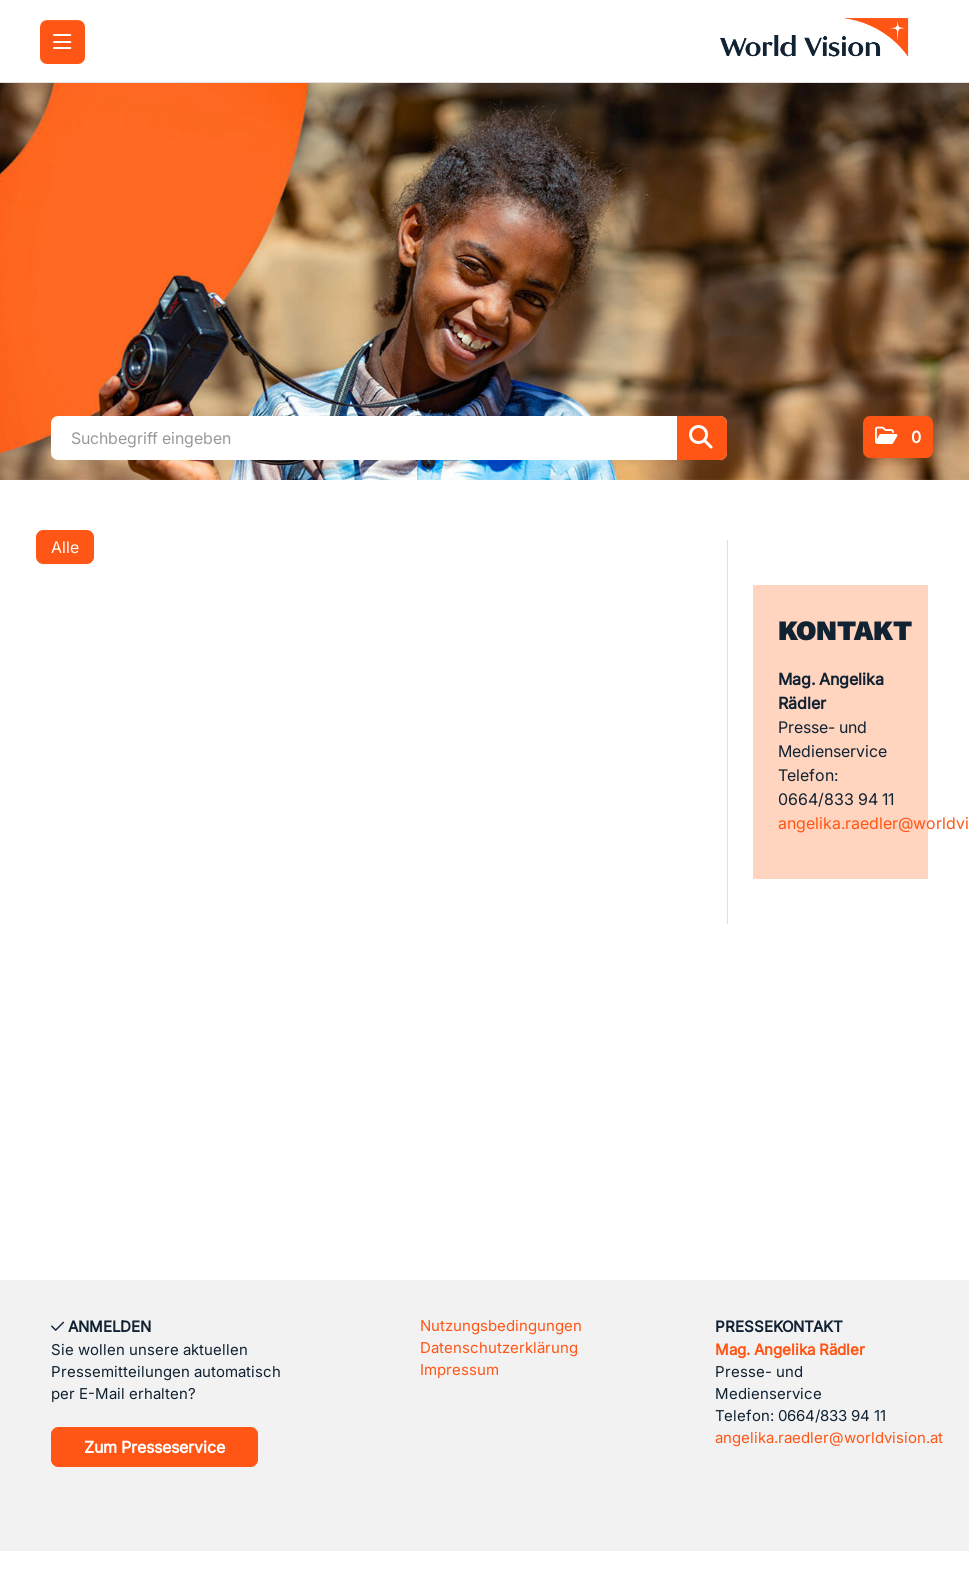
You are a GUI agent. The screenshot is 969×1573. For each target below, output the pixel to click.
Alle (65, 547)
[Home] (819, 41)
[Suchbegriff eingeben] (389, 438)
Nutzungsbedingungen (501, 1325)
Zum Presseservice (154, 1447)
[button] (898, 437)
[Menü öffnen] (62, 42)
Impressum (459, 1369)
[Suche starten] (702, 438)
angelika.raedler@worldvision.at (829, 1437)
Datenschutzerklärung (499, 1347)
